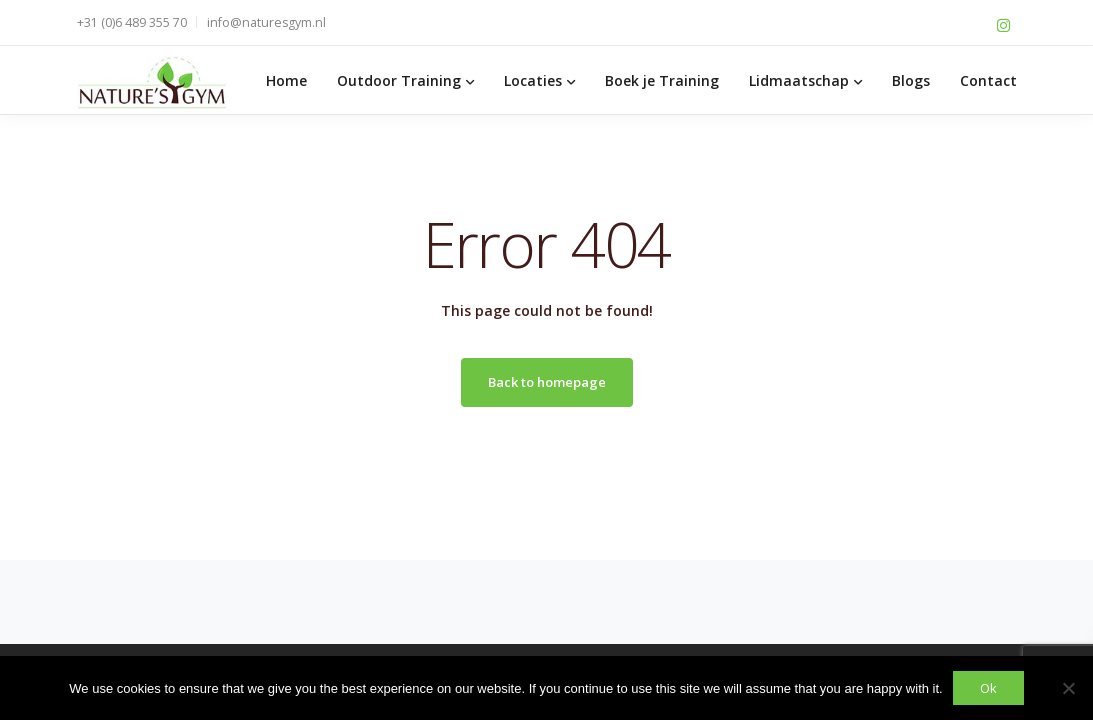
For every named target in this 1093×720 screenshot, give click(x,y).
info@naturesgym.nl (266, 22)
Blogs (911, 80)
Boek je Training (662, 80)
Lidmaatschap (799, 80)
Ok (988, 688)
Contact (988, 80)
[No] (1068, 688)
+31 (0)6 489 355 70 (132, 22)
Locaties (533, 80)
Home (286, 80)
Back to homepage (547, 382)
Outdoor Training (399, 80)
